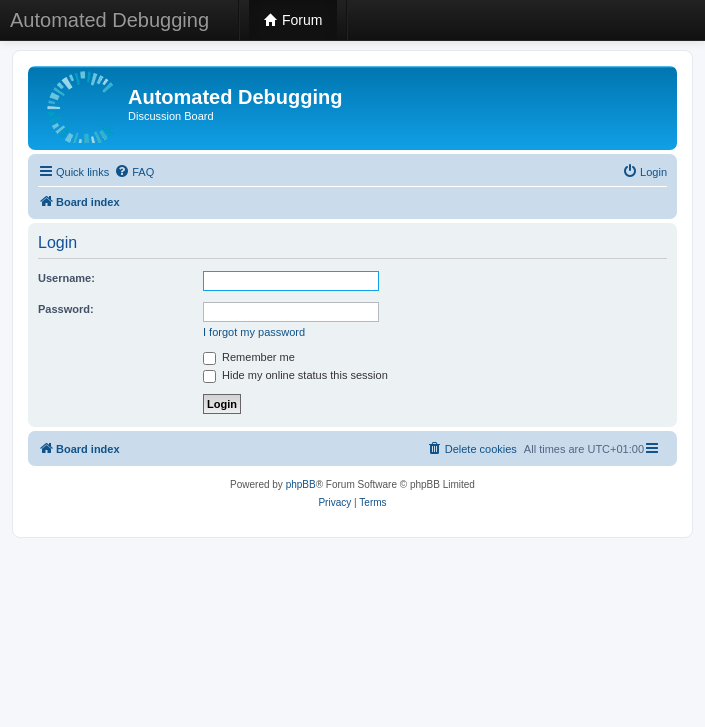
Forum (293, 20)
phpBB (301, 484)
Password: (66, 309)
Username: (66, 278)
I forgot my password (254, 332)
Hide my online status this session (295, 375)
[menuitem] (134, 172)
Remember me (249, 357)
